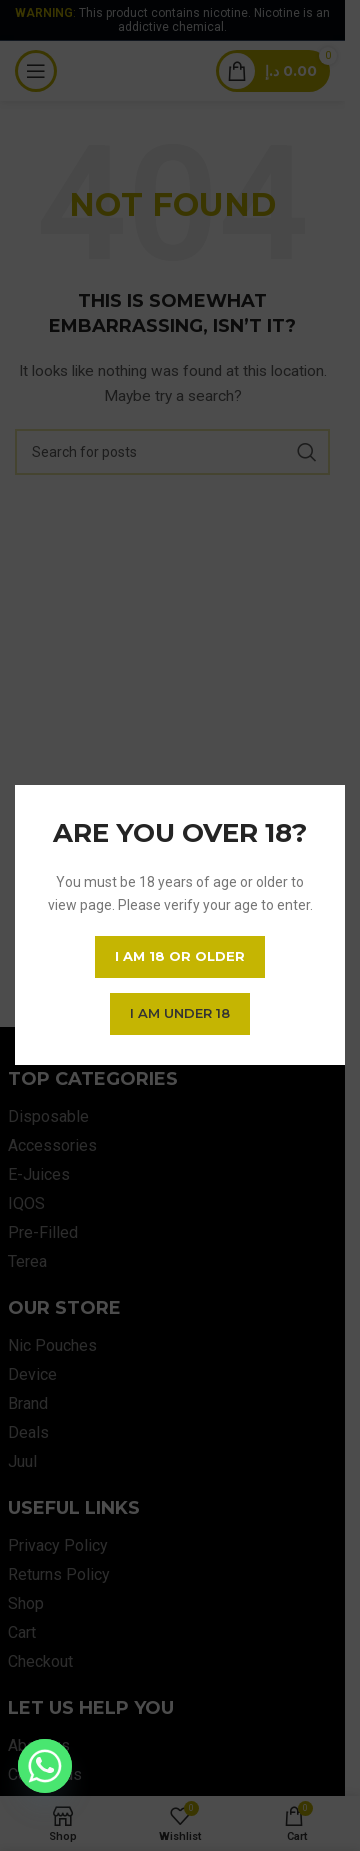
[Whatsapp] (45, 1766)
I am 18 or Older (180, 957)
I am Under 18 (180, 1014)
